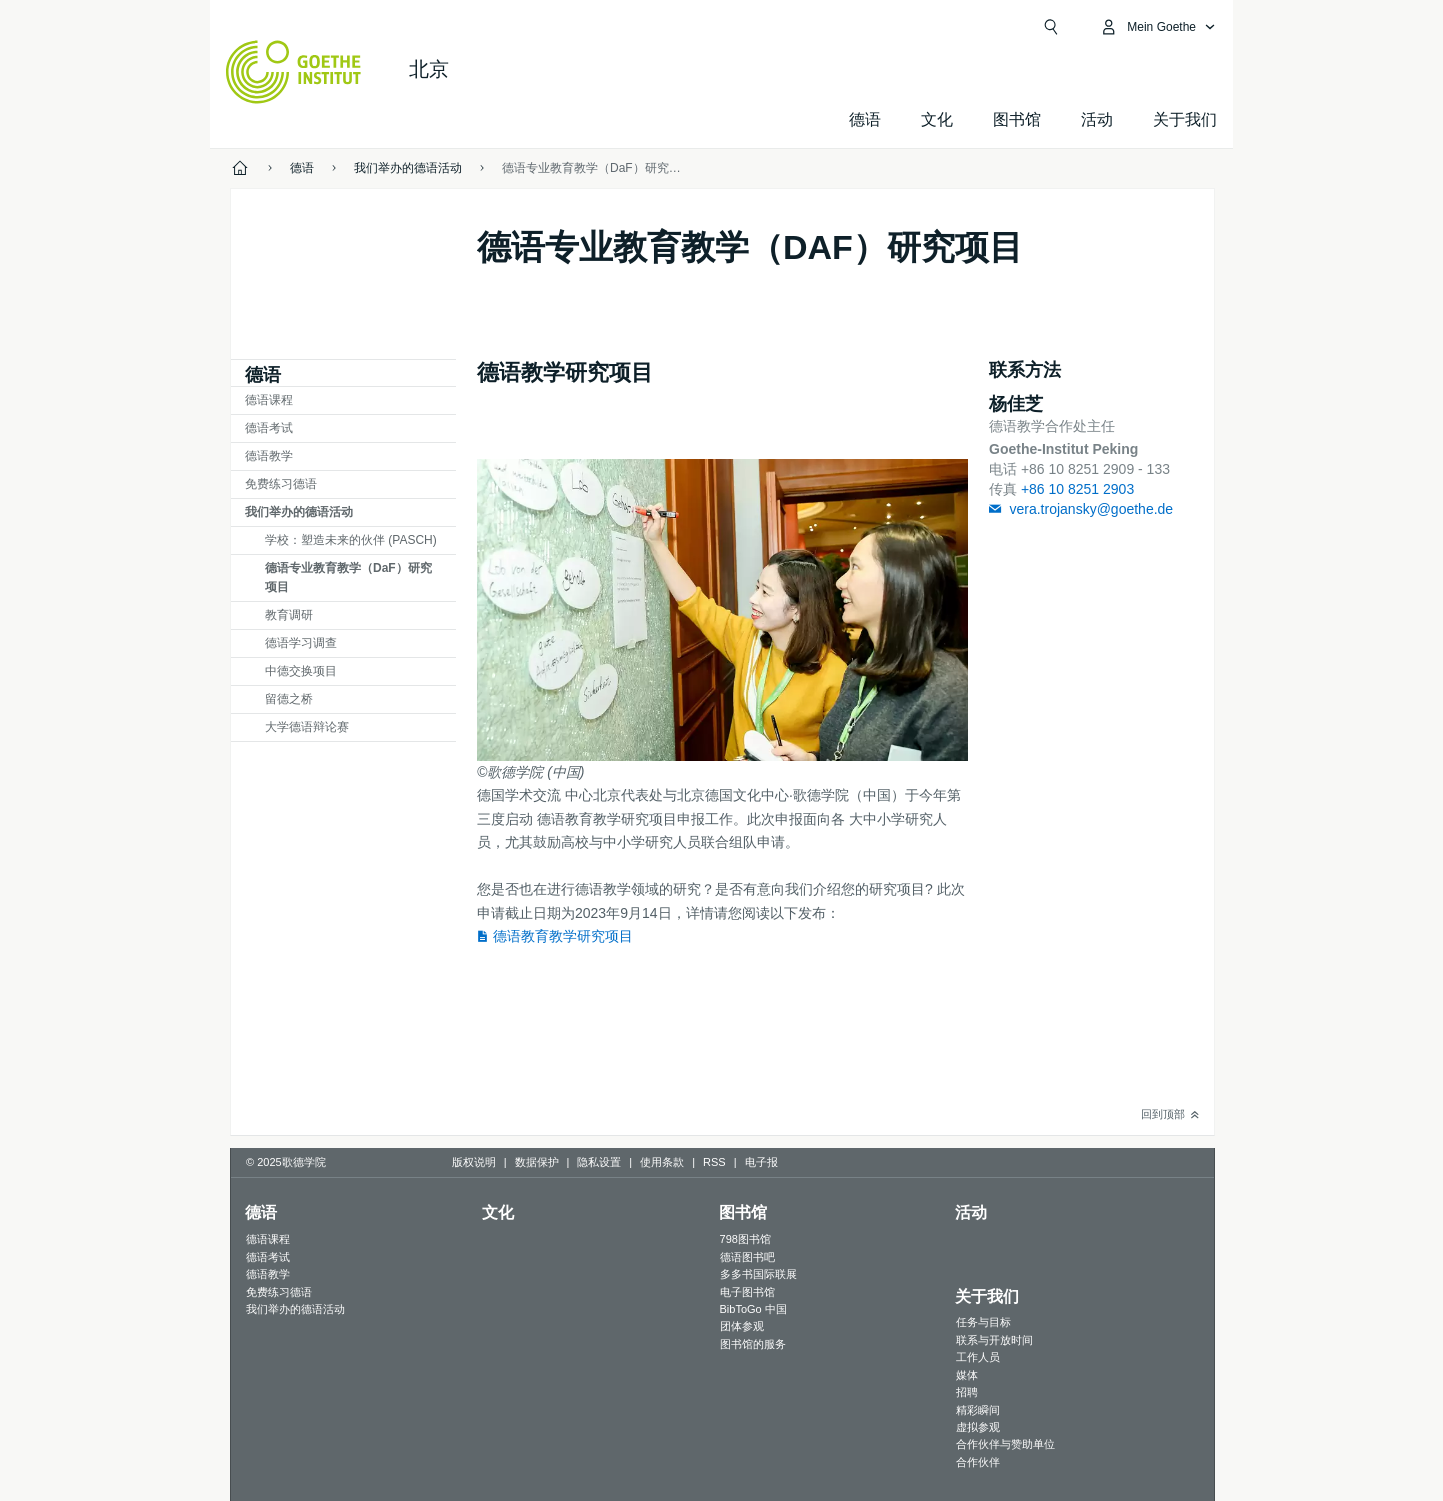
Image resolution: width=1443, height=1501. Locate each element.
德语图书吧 (747, 1257)
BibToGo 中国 (753, 1309)
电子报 (761, 1162)
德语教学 (269, 456)
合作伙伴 (978, 1462)
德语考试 (269, 428)
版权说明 (474, 1162)
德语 (865, 119)
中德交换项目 (301, 671)
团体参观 (742, 1326)
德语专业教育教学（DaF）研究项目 (348, 577)
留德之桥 (289, 699)
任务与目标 (983, 1322)
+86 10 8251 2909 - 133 (1095, 469)
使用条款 (662, 1162)
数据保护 (537, 1162)
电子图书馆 (747, 1292)
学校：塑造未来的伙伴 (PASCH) (351, 540)
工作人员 (978, 1357)
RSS (714, 1162)
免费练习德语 (281, 484)
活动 (971, 1212)
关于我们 (1185, 119)
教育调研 (289, 615)
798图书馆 (745, 1239)
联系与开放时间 (994, 1340)
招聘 (967, 1392)
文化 (498, 1212)
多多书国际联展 (758, 1274)
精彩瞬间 (978, 1410)
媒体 (967, 1375)
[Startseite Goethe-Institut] (293, 72)
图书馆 (1017, 119)
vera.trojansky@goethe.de (1091, 509)
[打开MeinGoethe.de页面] (1157, 27)
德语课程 (269, 400)
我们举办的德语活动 (299, 512)
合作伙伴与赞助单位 (1005, 1444)
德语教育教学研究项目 (563, 936)
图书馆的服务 (753, 1344)
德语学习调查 (301, 643)
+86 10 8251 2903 (1077, 489)
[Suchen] (1051, 27)
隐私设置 (599, 1162)
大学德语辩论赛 (307, 727)
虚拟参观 (978, 1427)
